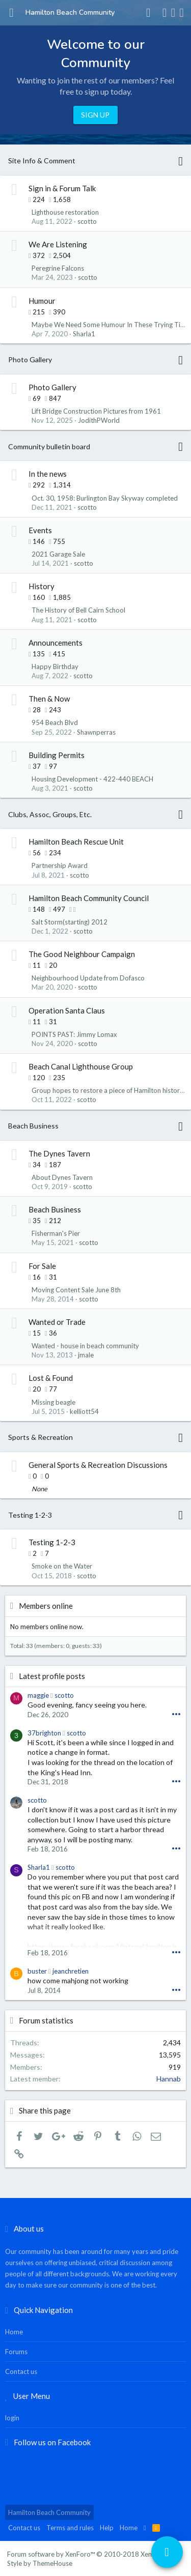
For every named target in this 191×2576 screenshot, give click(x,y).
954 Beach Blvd (55, 722)
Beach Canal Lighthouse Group (81, 1066)
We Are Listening (58, 244)
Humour (42, 300)
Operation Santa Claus (67, 1010)
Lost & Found (51, 1377)
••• (176, 1714)
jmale (86, 1355)
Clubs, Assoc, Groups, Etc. (50, 814)
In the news (48, 473)
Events (40, 530)
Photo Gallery (30, 359)
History (41, 586)
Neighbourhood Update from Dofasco (88, 978)
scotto (87, 221)
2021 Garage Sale (58, 554)
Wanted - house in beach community (85, 1346)
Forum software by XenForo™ (93, 2554)
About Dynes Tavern (62, 1177)
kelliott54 (84, 1411)
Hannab (168, 2078)
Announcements (56, 642)
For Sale (42, 1265)
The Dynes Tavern (59, 1153)
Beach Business (33, 1125)
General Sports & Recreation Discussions (98, 1464)
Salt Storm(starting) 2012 (69, 922)
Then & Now (49, 698)
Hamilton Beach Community (49, 2512)
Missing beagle (53, 1402)
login (12, 2418)
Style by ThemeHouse (39, 2563)
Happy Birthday (55, 666)
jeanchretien (70, 1971)
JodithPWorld (99, 420)
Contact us (21, 2371)
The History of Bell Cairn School (78, 610)
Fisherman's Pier (56, 1233)
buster (37, 1971)
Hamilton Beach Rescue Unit (76, 841)
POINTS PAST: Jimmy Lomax (74, 1034)
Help (107, 2528)
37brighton (44, 1733)
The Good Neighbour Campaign (82, 954)
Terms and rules (70, 2528)
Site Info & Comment (41, 160)
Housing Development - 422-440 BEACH (92, 779)
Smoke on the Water (62, 1566)
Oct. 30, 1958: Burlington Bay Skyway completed (105, 498)
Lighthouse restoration (65, 212)
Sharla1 (84, 334)
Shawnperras (96, 732)
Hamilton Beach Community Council (89, 898)
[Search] (181, 13)
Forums (16, 2352)
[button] (11, 13)
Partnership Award (60, 865)
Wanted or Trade (57, 1321)
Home (14, 2332)
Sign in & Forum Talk (62, 188)
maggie (38, 1695)
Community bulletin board (49, 446)
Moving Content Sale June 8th (76, 1290)
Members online (46, 1605)
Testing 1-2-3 (30, 1515)
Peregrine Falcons (58, 268)
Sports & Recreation (40, 1437)
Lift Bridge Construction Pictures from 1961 (96, 411)
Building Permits (57, 755)
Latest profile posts (52, 1676)
